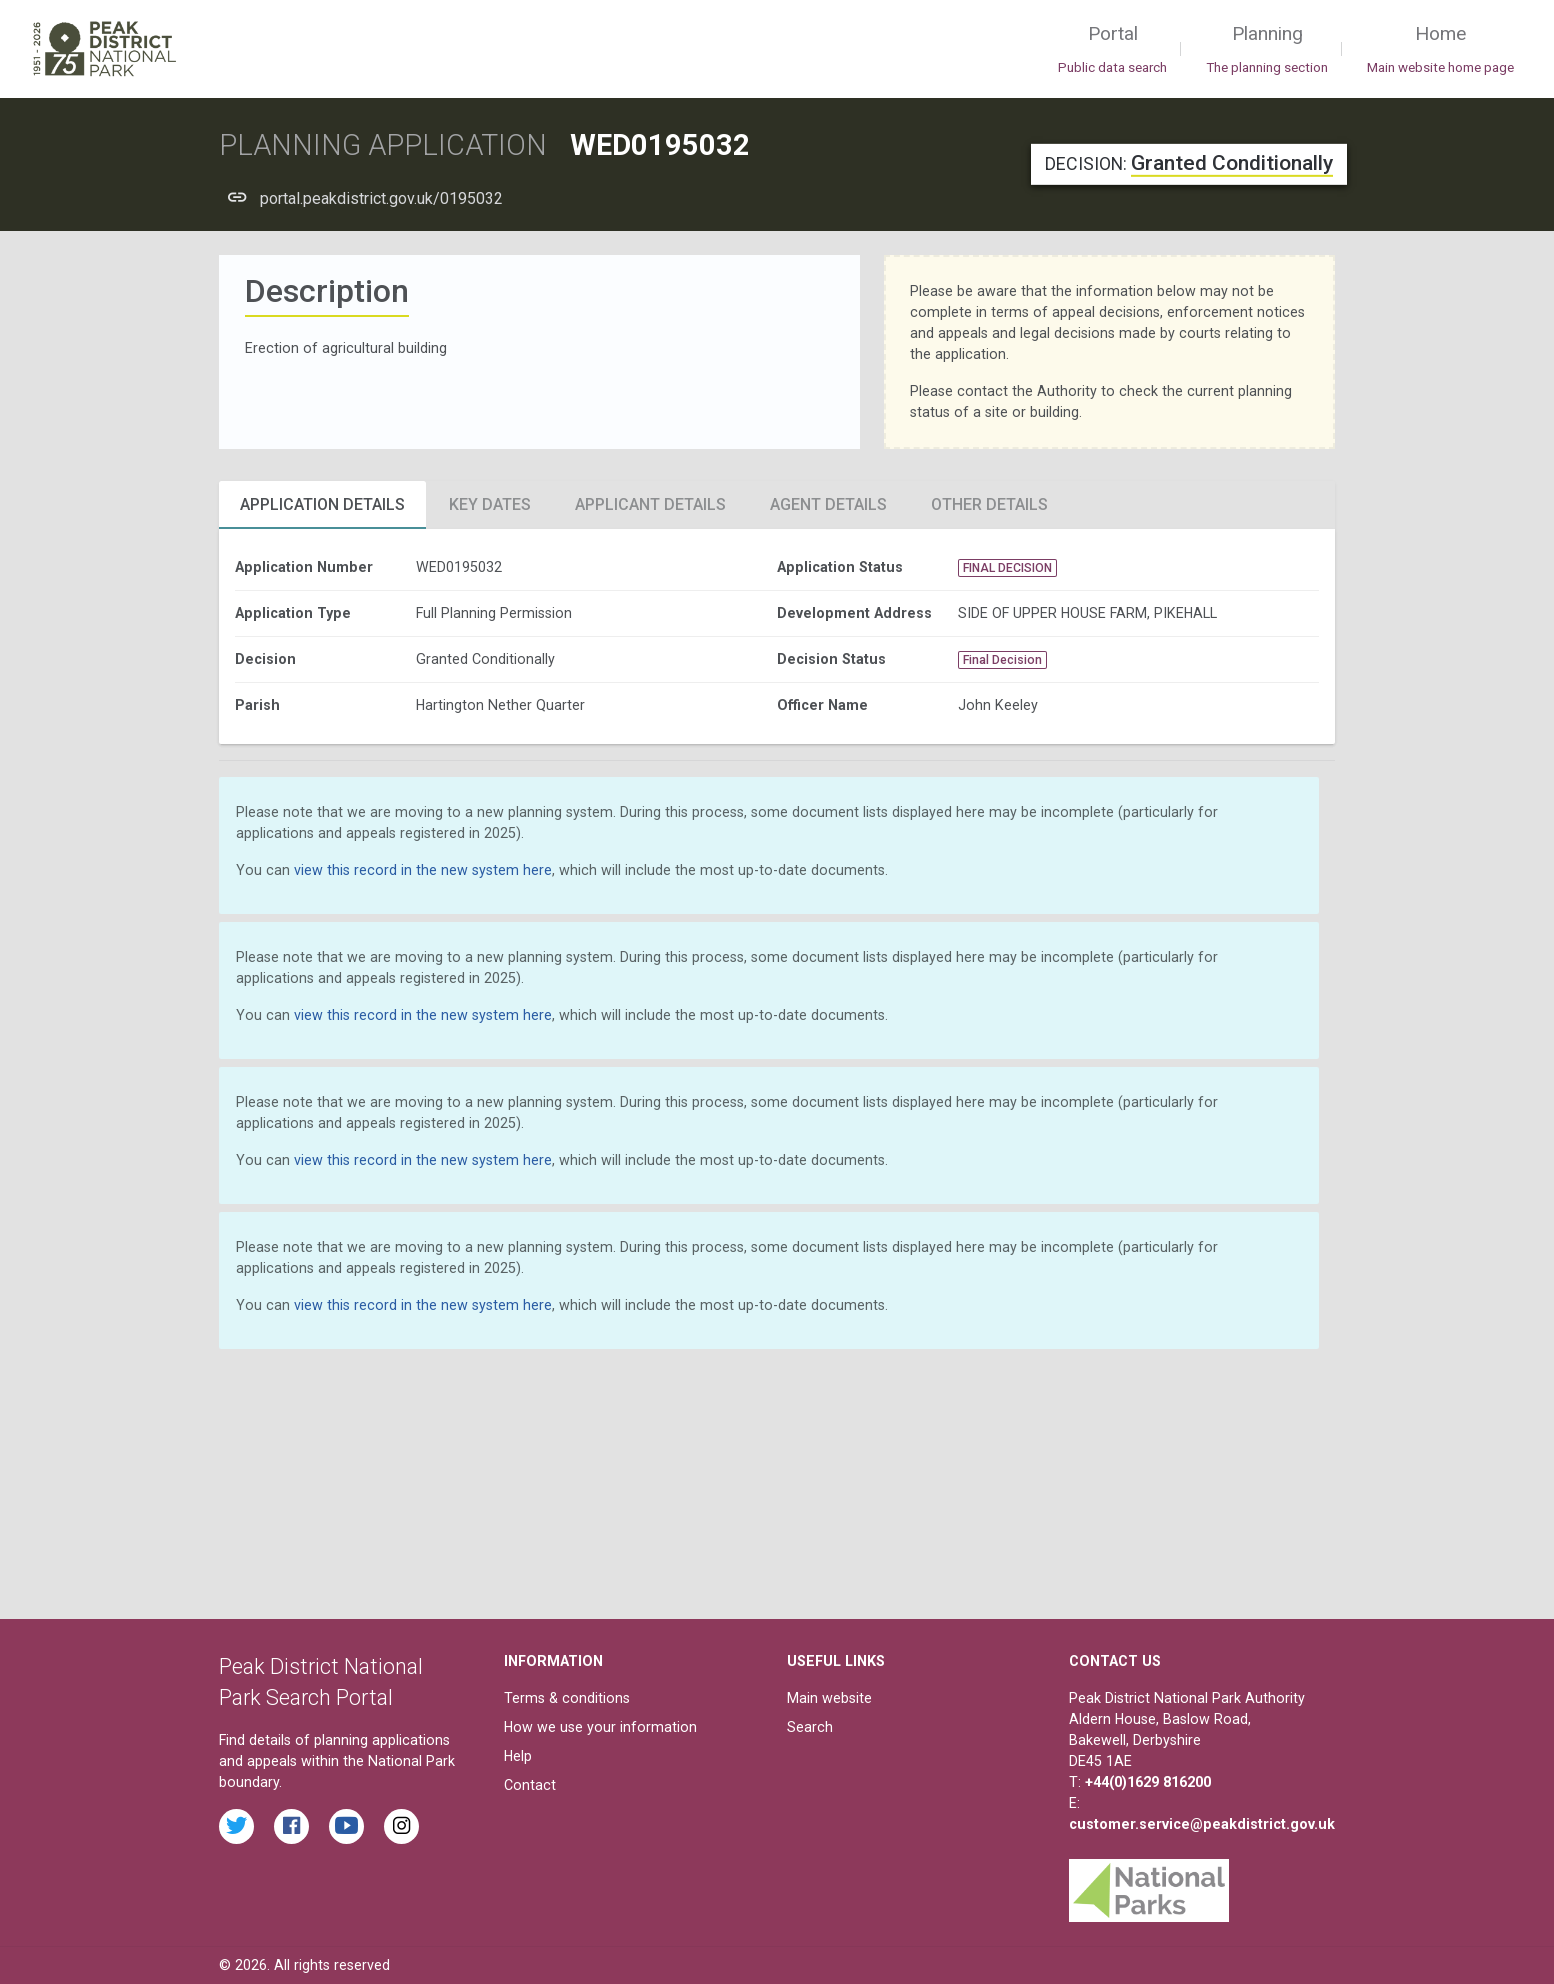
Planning (1267, 50)
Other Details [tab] (989, 504)
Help (518, 1756)
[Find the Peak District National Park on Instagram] (401, 1826)
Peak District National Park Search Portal (321, 1682)
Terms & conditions (567, 1698)
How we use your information (600, 1727)
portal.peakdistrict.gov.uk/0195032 (381, 198)
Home (1440, 50)
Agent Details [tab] (828, 504)
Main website (829, 1698)
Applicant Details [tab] (650, 504)
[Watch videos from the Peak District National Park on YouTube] (346, 1826)
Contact (530, 1785)
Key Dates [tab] (490, 504)
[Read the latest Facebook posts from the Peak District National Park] (291, 1826)
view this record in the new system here (423, 870)
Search (810, 1727)
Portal (1112, 50)
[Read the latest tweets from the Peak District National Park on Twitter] (236, 1826)
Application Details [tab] (322, 504)
